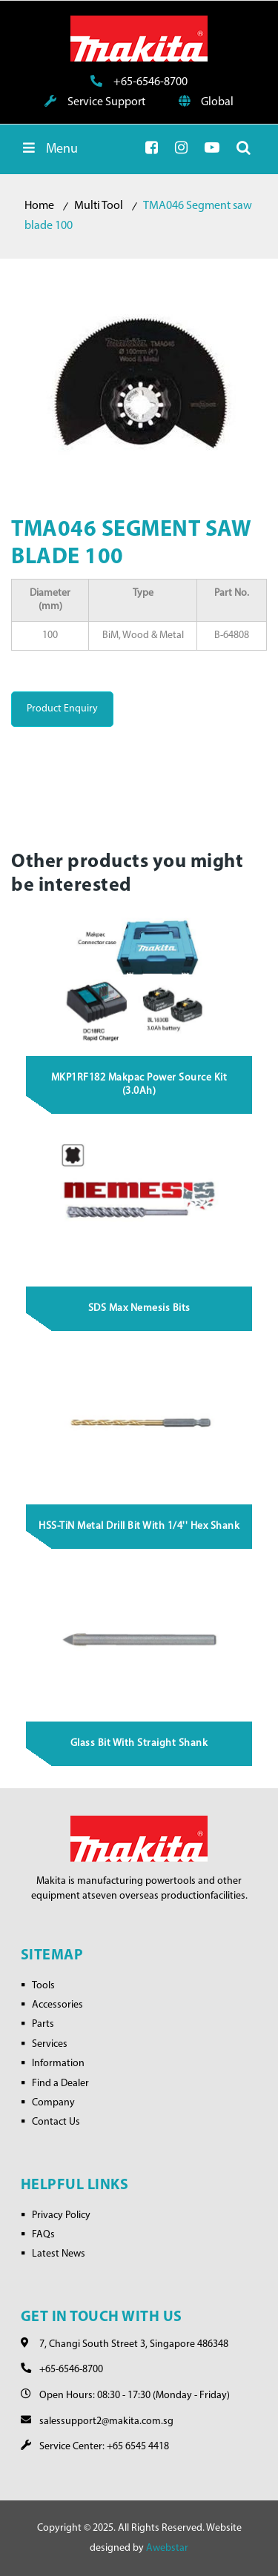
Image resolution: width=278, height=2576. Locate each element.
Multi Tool (98, 206)
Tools (43, 1985)
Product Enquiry (62, 708)
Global (206, 101)
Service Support (94, 101)
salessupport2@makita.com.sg (106, 2421)
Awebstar (167, 2548)
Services (49, 2044)
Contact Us (56, 2122)
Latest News (58, 2254)
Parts (43, 2024)
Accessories (57, 2005)
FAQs (43, 2234)
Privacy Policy (61, 2215)
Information (58, 2063)
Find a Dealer (60, 2083)
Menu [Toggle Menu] (49, 148)
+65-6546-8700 (139, 81)
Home (39, 206)
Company (53, 2102)
